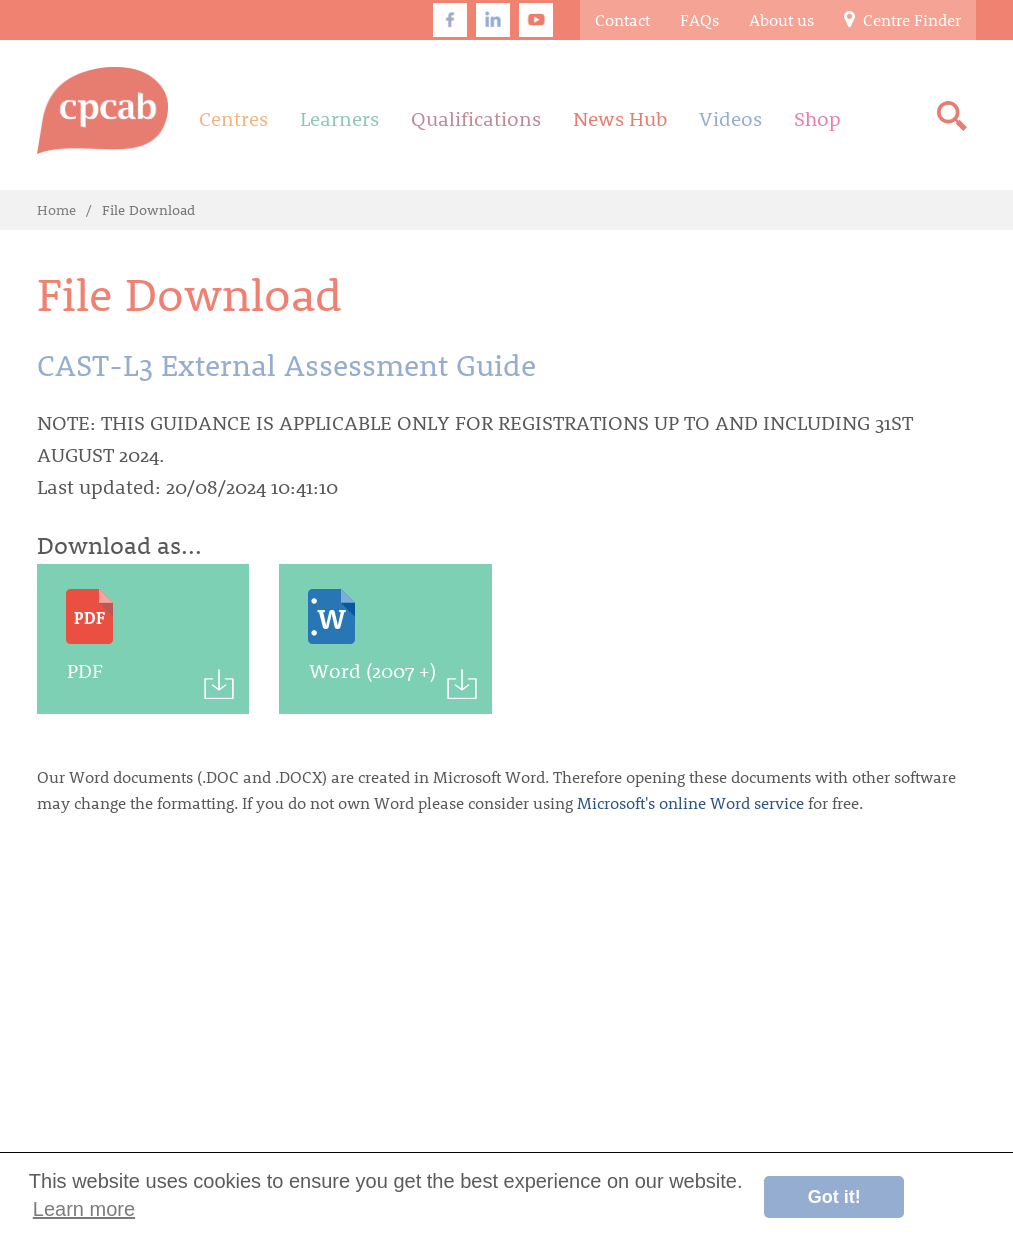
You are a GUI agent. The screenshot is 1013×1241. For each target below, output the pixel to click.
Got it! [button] (834, 1197)
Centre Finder (902, 19)
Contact (622, 19)
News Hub (620, 118)
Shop (817, 118)
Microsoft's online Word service (690, 802)
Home (56, 209)
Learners (339, 118)
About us (781, 19)
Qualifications (476, 118)
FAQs (699, 19)
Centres (233, 118)
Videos (730, 118)
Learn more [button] (84, 1209)
